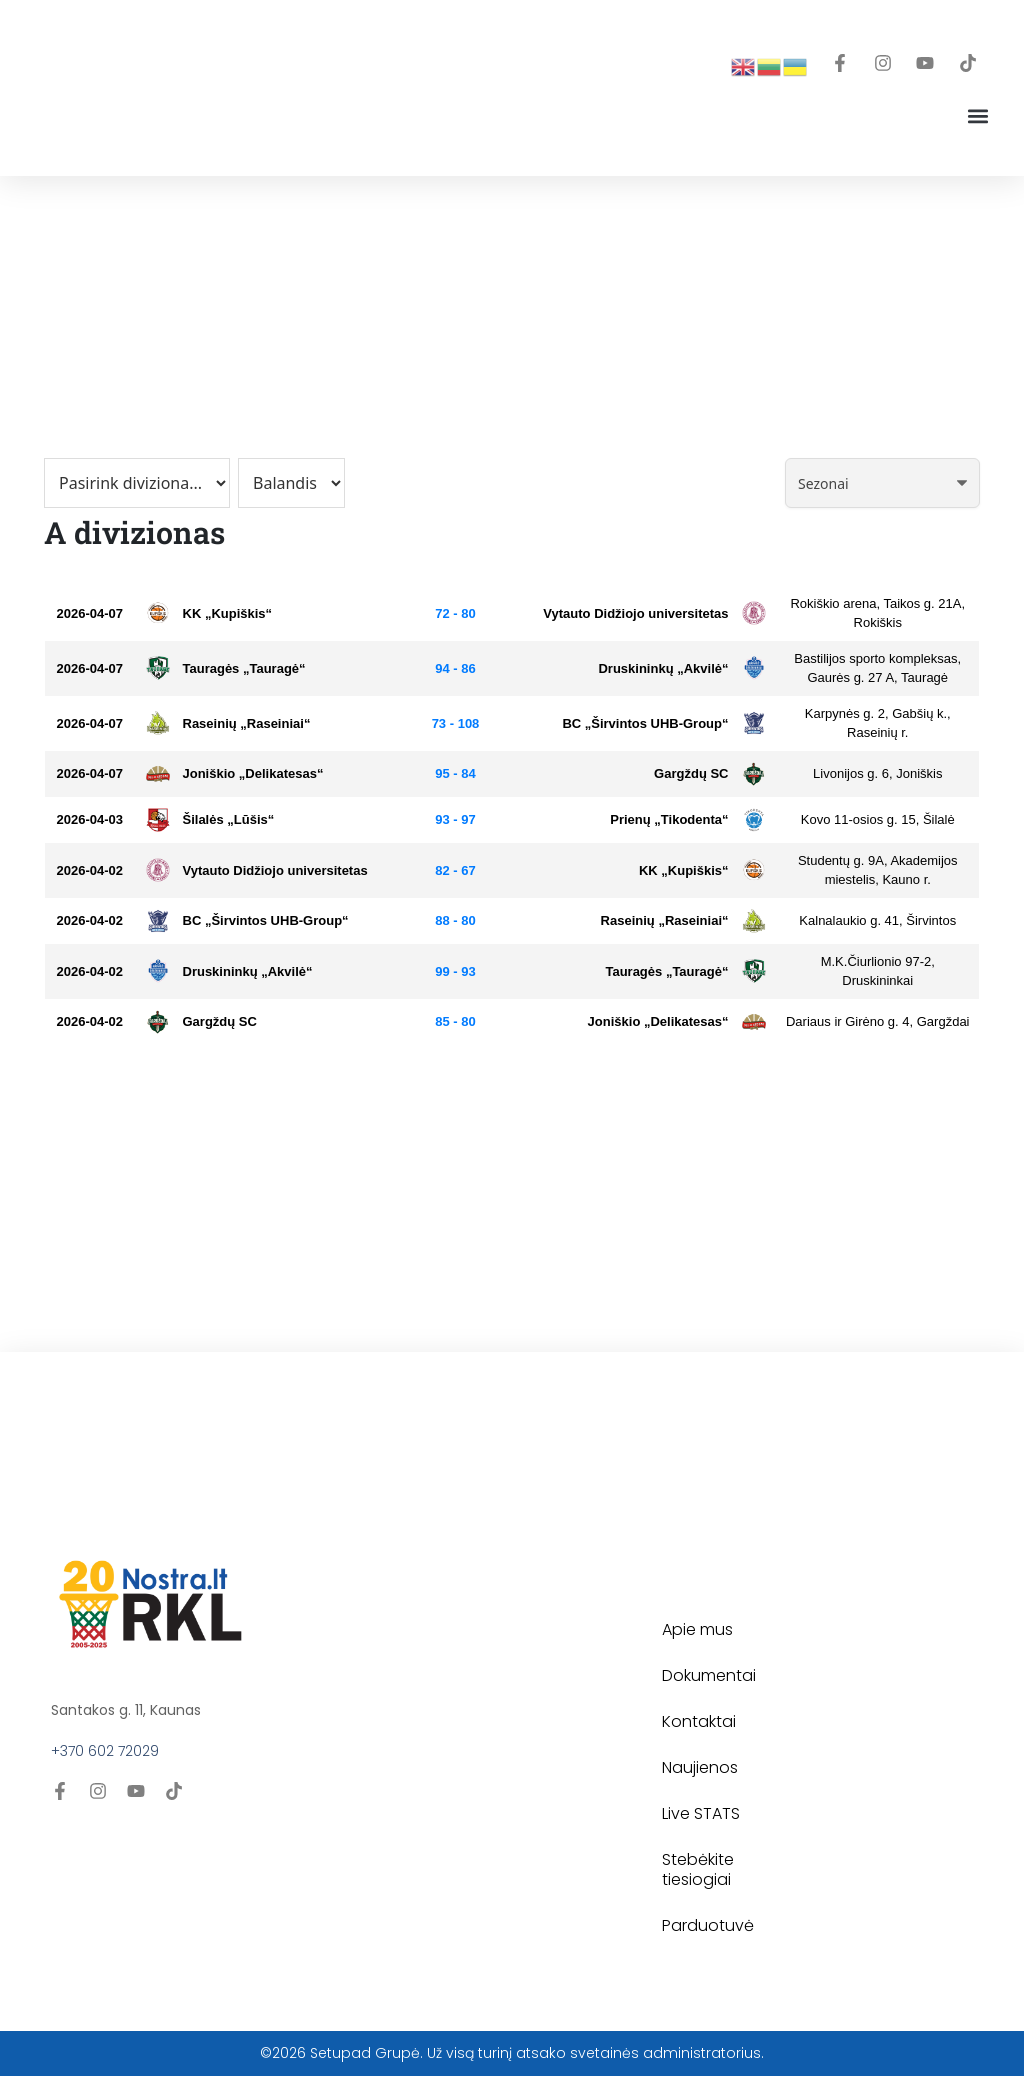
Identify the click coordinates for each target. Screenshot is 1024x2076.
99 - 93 (455, 971)
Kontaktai (699, 1721)
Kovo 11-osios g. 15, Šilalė (878, 819)
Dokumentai (709, 1675)
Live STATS (701, 1813)
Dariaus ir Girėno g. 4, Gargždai (878, 1021)
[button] (977, 115)
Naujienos (700, 1767)
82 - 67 (455, 870)
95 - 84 (455, 773)
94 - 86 (455, 668)
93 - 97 (455, 819)
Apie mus (697, 1629)
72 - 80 (455, 613)
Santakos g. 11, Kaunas (126, 1710)
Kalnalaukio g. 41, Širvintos (877, 920)
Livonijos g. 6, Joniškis (877, 773)
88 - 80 (455, 920)
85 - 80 (455, 1021)
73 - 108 (456, 723)
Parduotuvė (708, 1925)
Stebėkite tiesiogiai (698, 1869)
